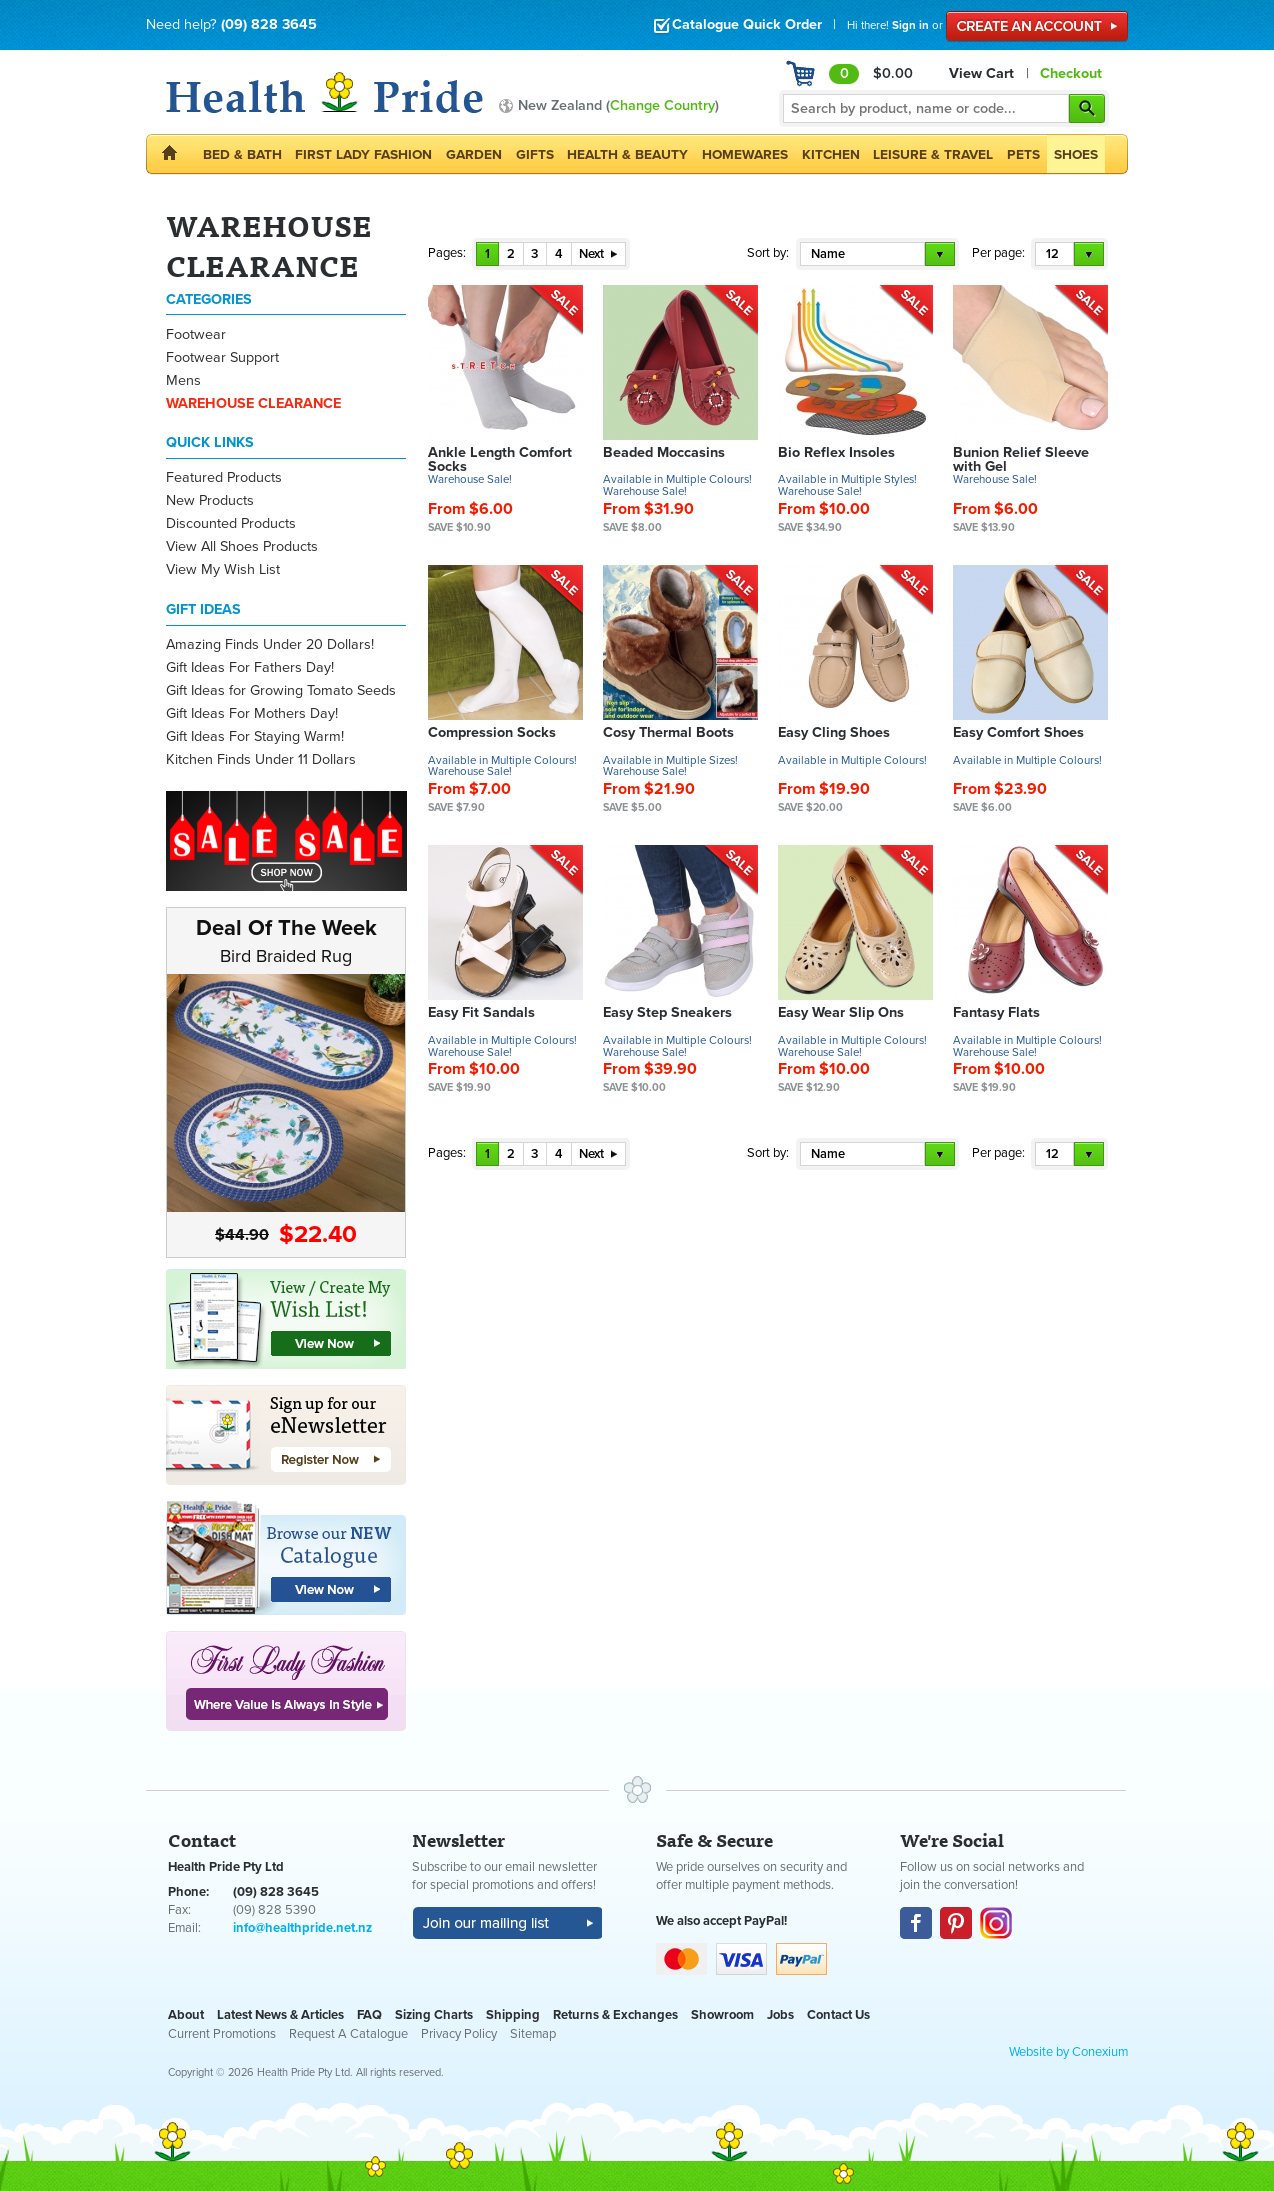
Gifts (535, 154)
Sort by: (768, 253)
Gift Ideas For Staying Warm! (255, 736)
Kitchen (831, 154)
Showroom (722, 2015)
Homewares (745, 154)
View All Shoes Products (242, 546)
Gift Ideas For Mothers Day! (252, 713)
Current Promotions (222, 2034)
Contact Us (838, 2015)
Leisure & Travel (933, 154)
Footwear (196, 334)
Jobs (780, 2015)
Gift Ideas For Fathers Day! (250, 667)
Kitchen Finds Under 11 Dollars (261, 759)
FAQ (369, 2015)
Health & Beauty (627, 154)
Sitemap (533, 2034)
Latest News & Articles (280, 2015)
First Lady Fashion (363, 154)
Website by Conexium (1068, 2052)
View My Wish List (223, 569)
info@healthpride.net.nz (302, 1928)
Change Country (662, 105)
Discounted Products (231, 523)
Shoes (1076, 154)
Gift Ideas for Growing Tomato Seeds (281, 690)
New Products (210, 500)
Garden (474, 154)
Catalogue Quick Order (737, 24)
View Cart (981, 73)
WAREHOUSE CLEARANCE (253, 403)
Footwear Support (222, 357)
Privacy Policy (459, 2034)
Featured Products (224, 477)
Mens (183, 380)
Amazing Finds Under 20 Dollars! (270, 644)
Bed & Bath (242, 154)
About (186, 2015)
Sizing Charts (434, 2015)
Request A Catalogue (348, 2034)
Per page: (998, 253)
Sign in (910, 25)
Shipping (513, 2015)
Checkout (1071, 73)
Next (598, 254)
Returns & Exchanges (615, 2015)
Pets (1023, 154)
